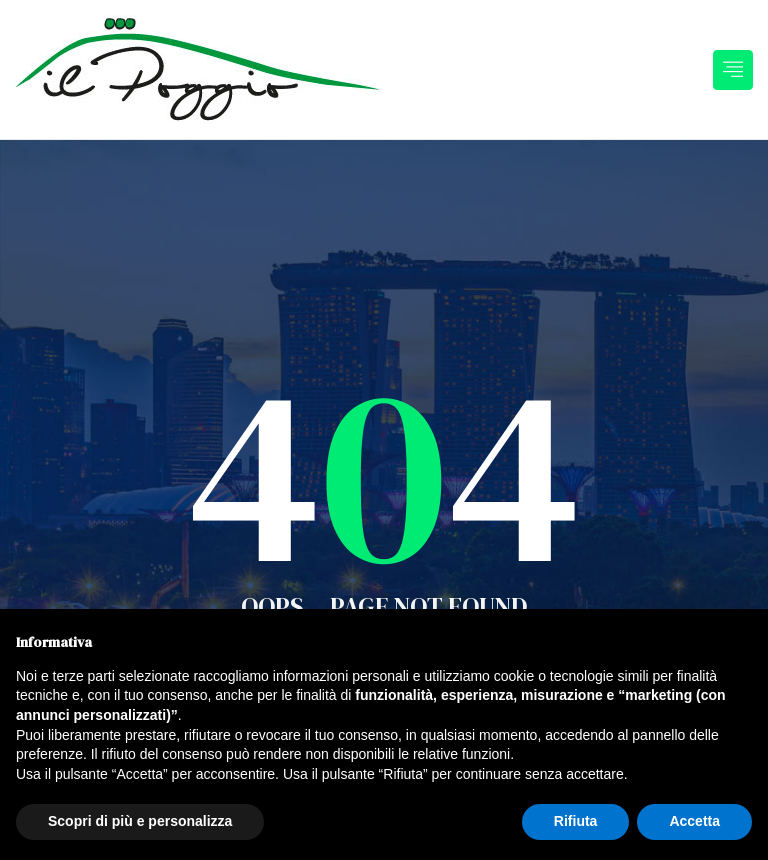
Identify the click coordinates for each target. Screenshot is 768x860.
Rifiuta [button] (576, 821)
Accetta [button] (694, 821)
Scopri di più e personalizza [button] (140, 821)
